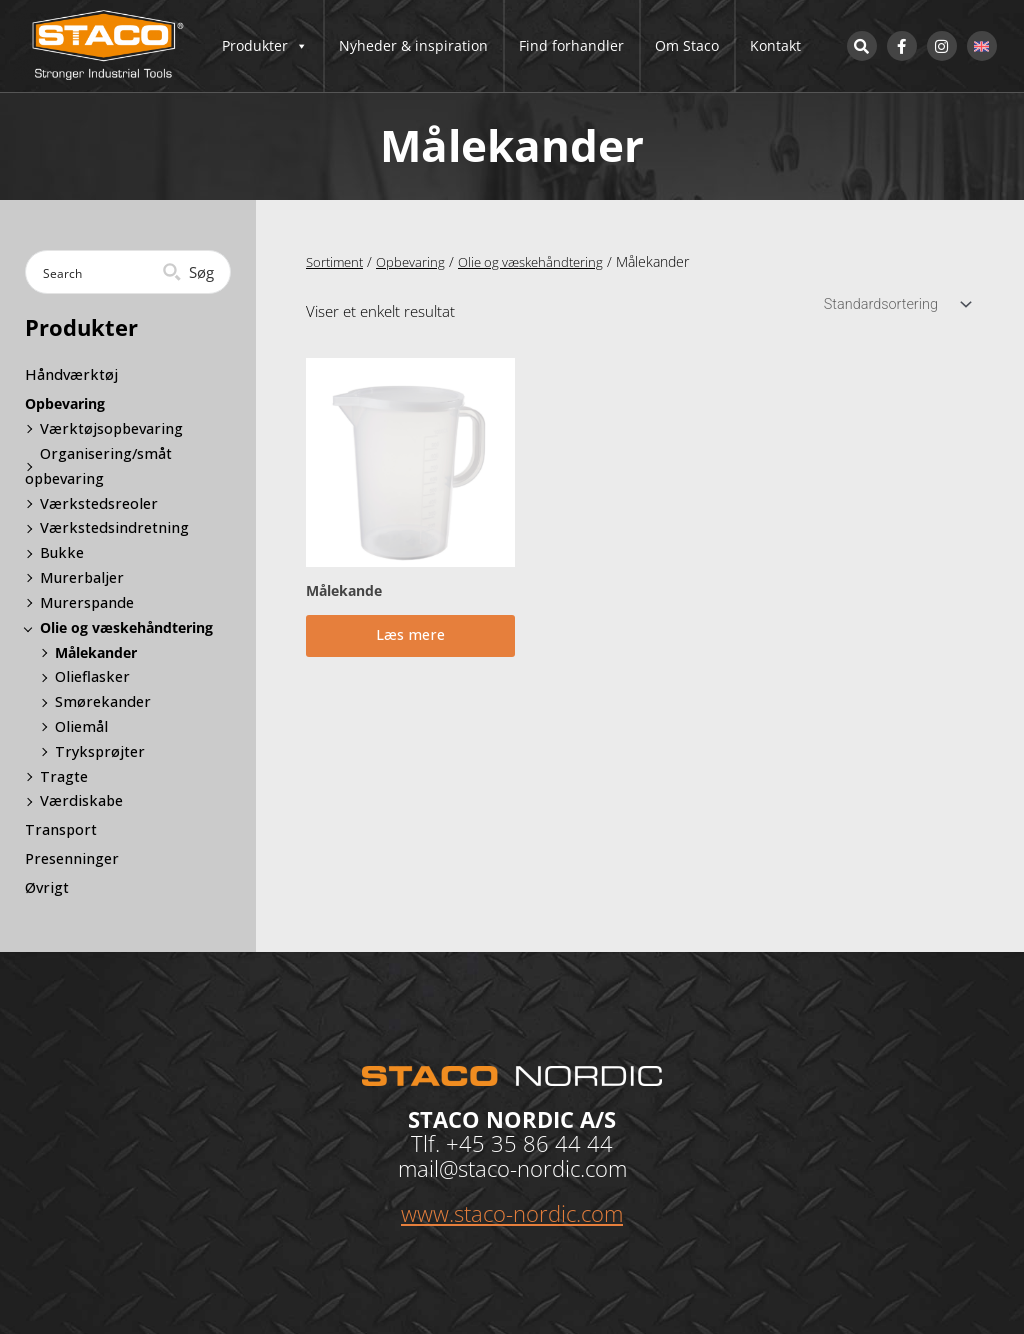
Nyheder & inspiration (413, 45)
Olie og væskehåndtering (542, 261)
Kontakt (775, 45)
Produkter (265, 46)
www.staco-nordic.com (512, 1211)
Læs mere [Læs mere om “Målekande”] (410, 641)
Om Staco (687, 45)
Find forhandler (571, 45)
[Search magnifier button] (190, 272)
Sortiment (337, 261)
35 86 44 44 (552, 1142)
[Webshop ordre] (892, 305)
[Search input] (103, 272)
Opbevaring (416, 261)
